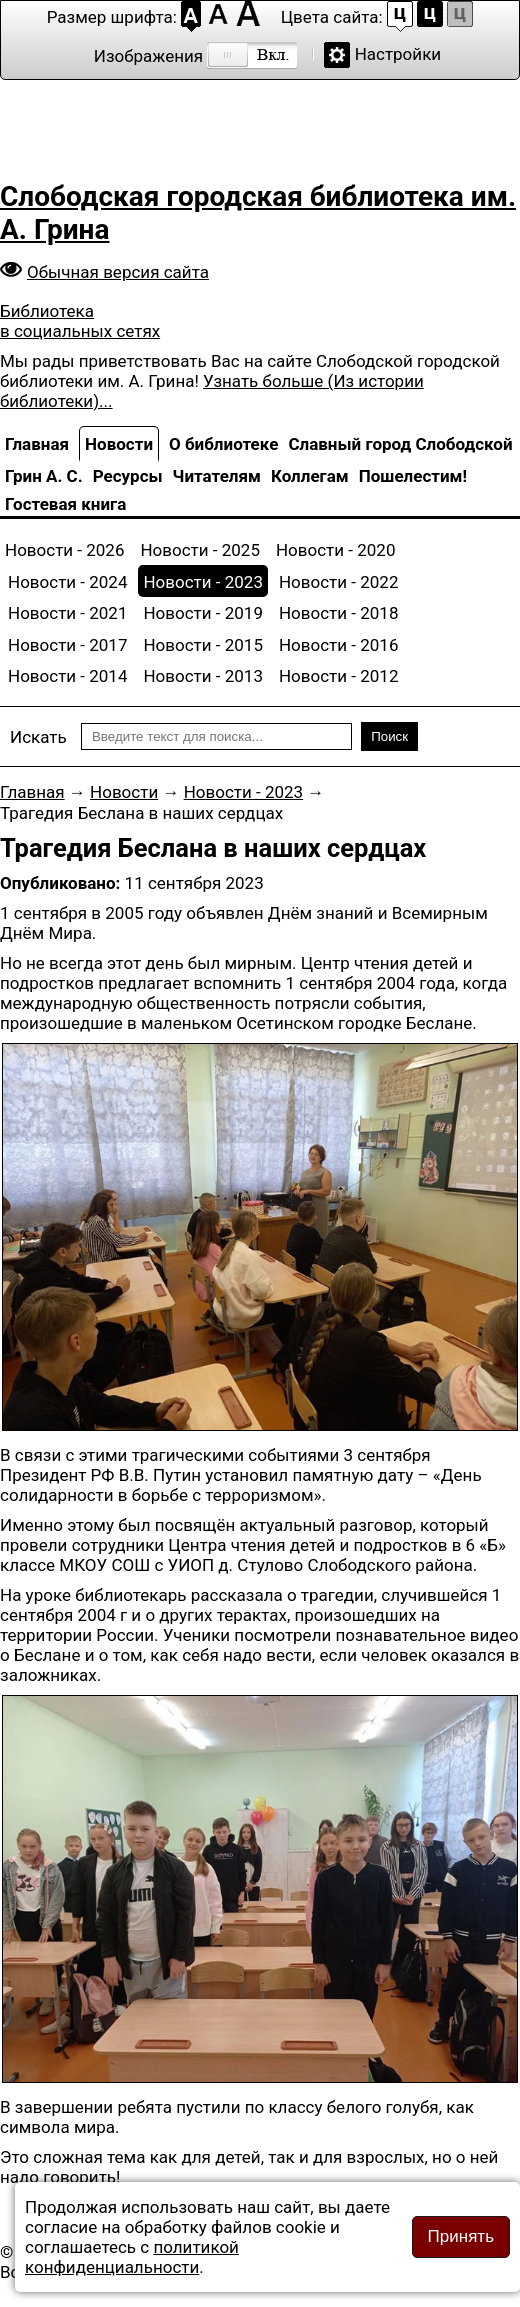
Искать (38, 737)
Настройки (398, 54)
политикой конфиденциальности (132, 2257)
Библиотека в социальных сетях (80, 321)
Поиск (389, 736)
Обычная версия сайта (118, 272)
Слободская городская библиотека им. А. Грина (258, 213)
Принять (461, 2236)
